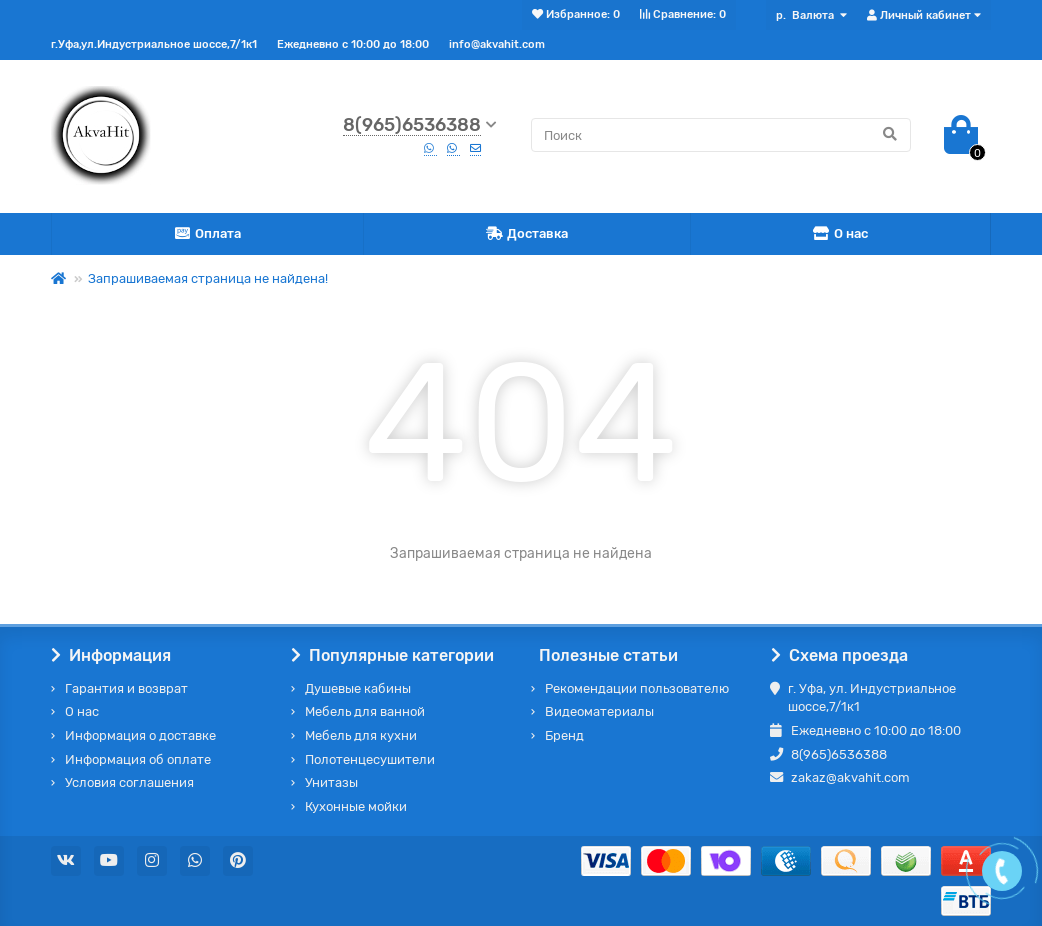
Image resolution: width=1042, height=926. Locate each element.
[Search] (721, 135)
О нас (841, 234)
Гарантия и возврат (126, 688)
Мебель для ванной (365, 711)
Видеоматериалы (599, 711)
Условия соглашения (129, 782)
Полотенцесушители (370, 759)
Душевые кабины (358, 688)
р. (806, 15)
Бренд (564, 735)
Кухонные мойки (356, 806)
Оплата (208, 234)
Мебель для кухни (361, 735)
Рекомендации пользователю (637, 688)
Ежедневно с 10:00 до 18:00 (353, 44)
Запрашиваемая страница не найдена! (208, 278)
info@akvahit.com (497, 44)
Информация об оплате (138, 759)
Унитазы (331, 782)
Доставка (527, 234)
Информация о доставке (140, 735)
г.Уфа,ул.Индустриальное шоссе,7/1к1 (154, 44)
